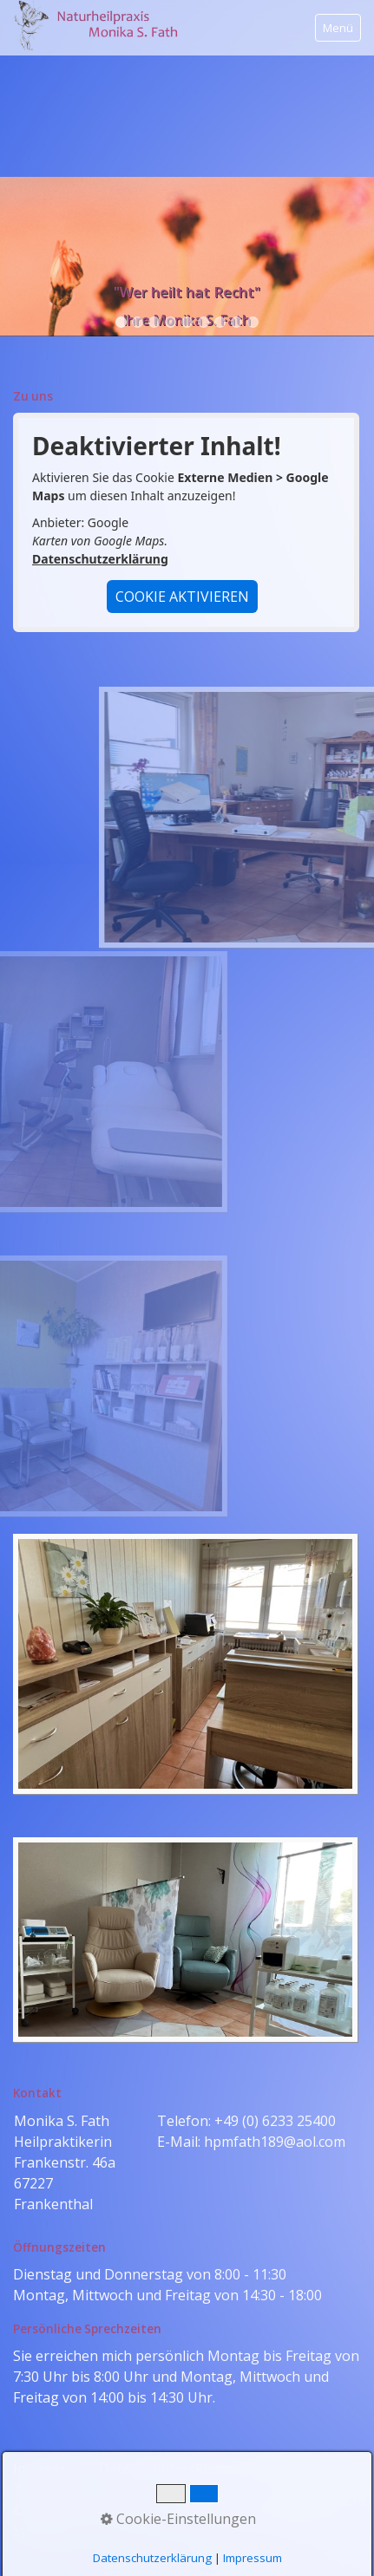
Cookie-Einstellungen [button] (178, 2518)
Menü (338, 28)
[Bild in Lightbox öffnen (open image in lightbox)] (185, 1664)
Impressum (252, 2558)
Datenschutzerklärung (100, 559)
